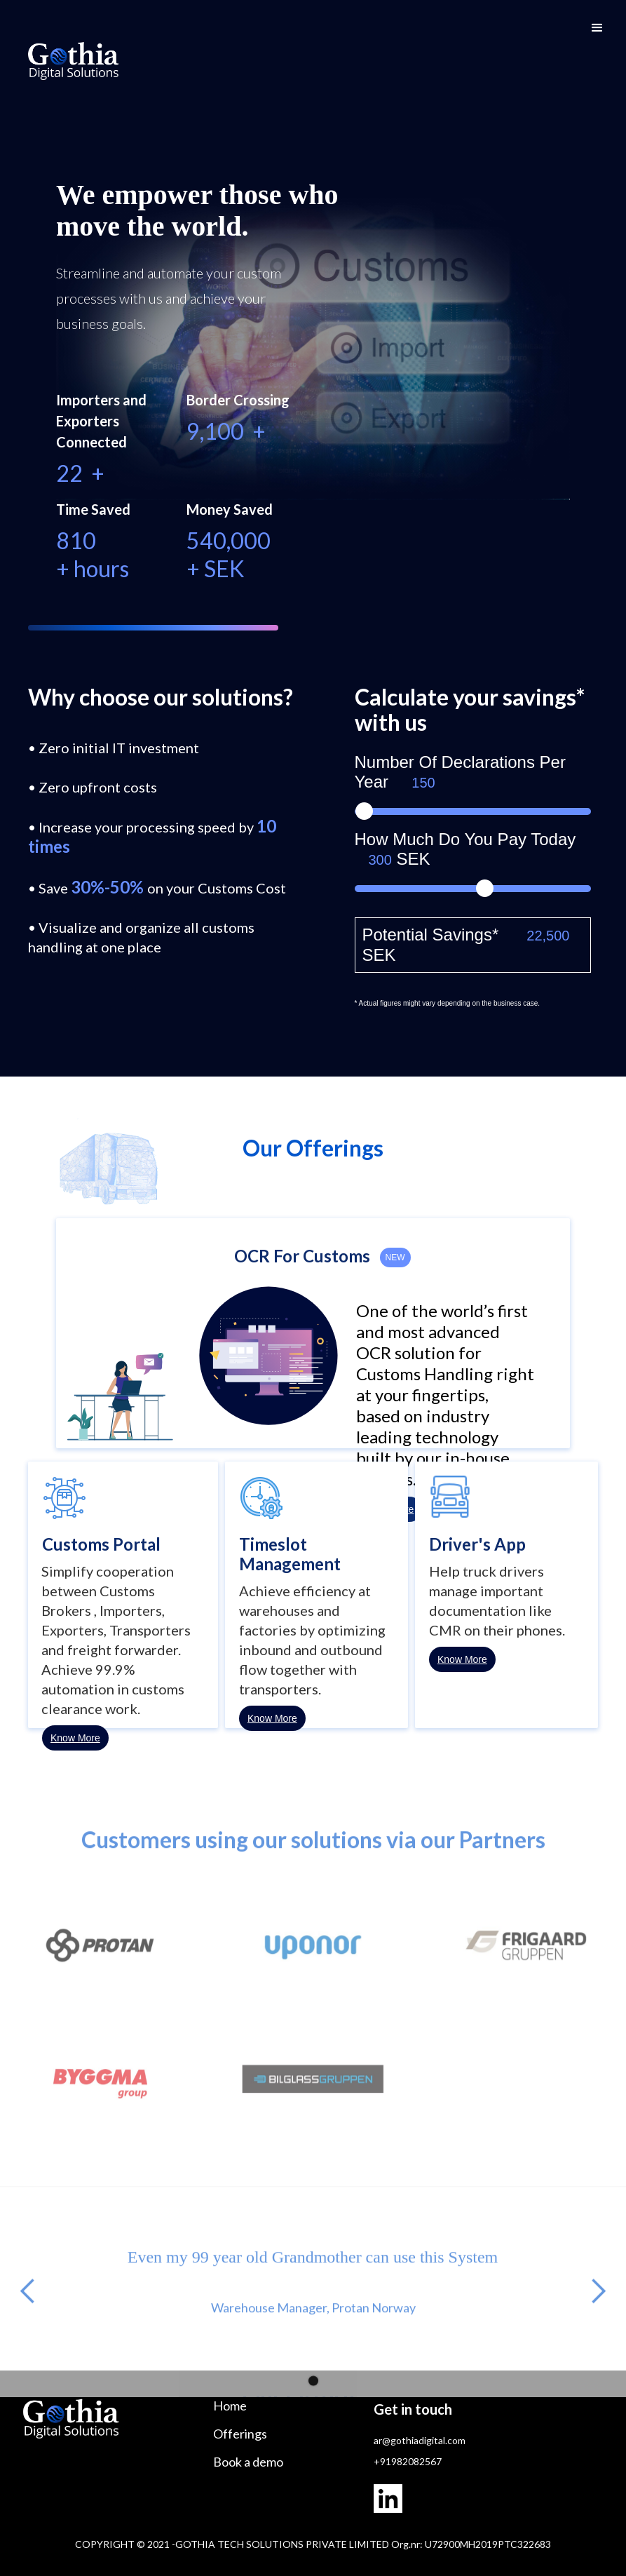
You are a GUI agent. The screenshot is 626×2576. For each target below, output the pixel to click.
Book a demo (248, 2462)
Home (230, 2406)
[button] (597, 28)
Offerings (240, 2434)
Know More (75, 1738)
